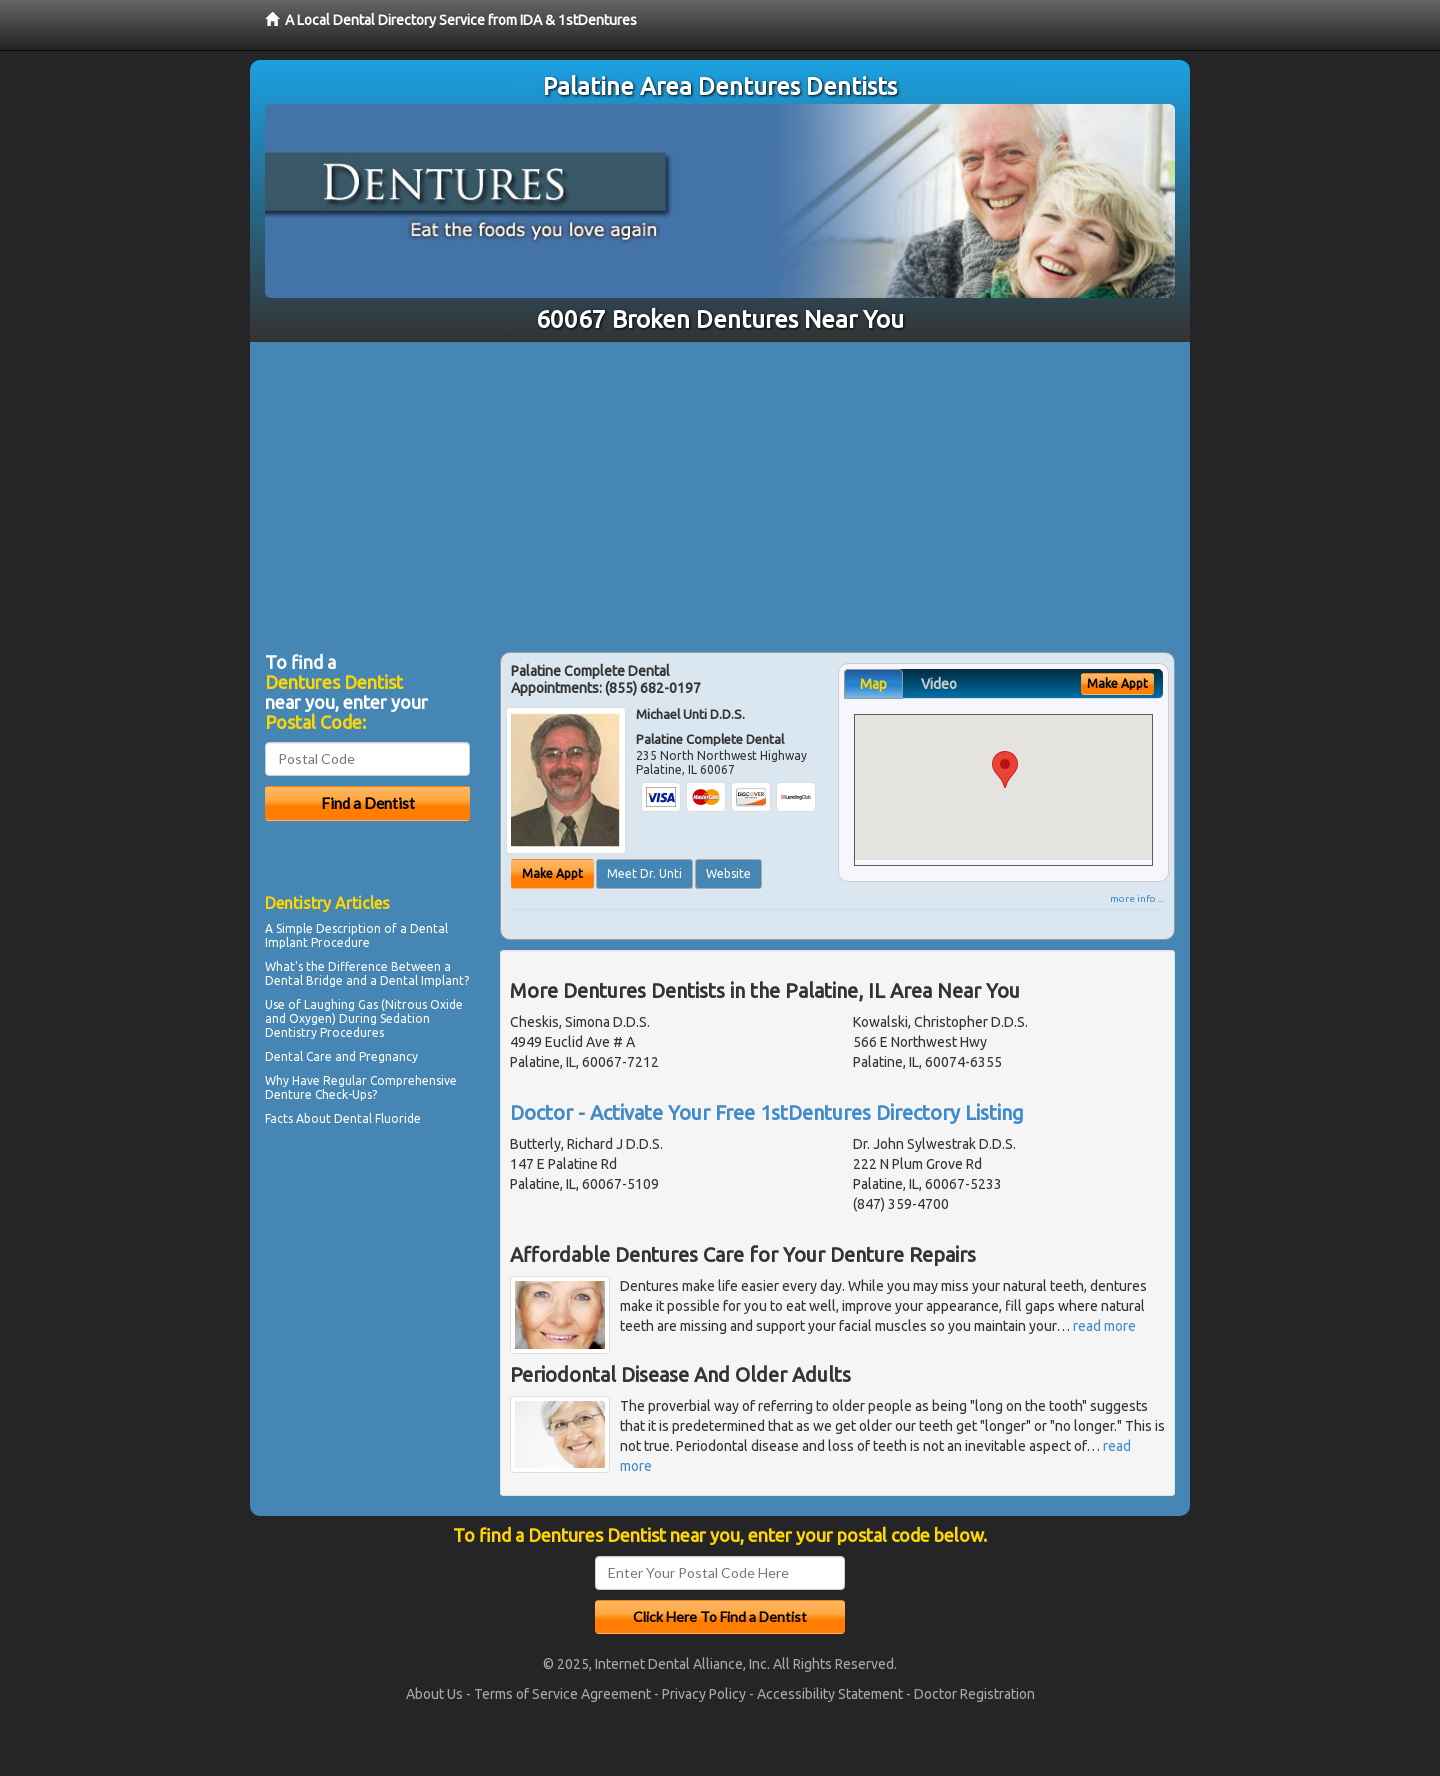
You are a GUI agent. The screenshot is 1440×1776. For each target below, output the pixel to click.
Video (939, 684)
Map (873, 684)
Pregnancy (388, 1056)
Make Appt (552, 873)
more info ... (1137, 898)
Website (728, 873)
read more (1104, 1326)
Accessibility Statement (830, 1694)
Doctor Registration (974, 1694)
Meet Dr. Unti (644, 873)
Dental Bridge (304, 980)
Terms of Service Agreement (562, 1694)
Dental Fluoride (377, 1118)
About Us (434, 1694)
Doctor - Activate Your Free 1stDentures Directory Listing (767, 1112)
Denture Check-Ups (318, 1094)
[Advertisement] (720, 492)
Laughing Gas (341, 1004)
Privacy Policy (704, 1694)
